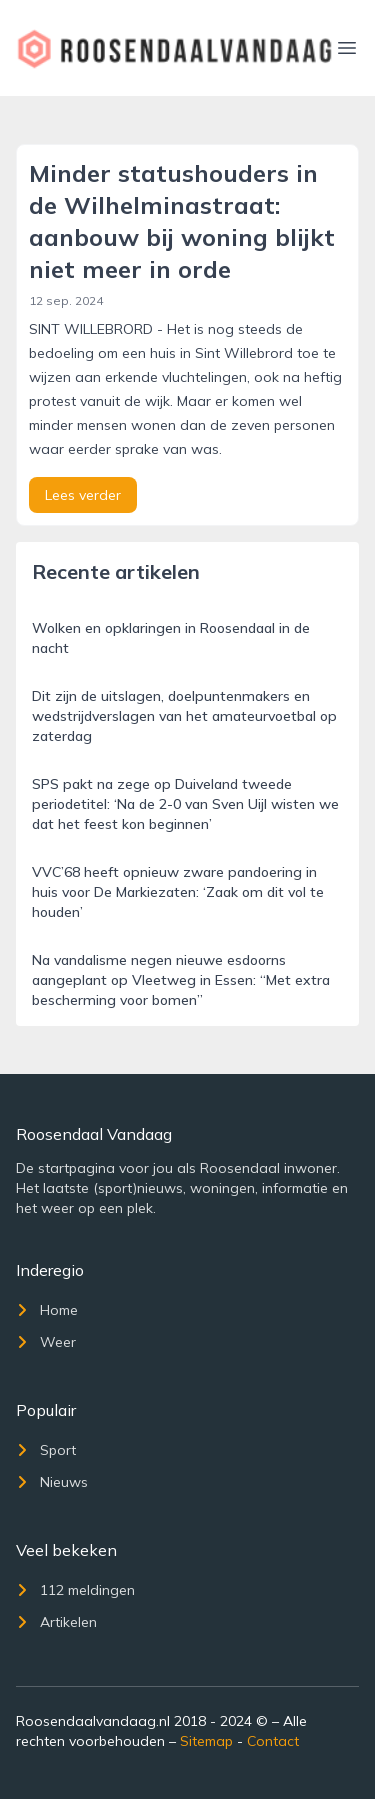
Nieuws (52, 1482)
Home (47, 1310)
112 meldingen (75, 1590)
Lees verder (83, 495)
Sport (46, 1450)
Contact (273, 1741)
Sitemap (206, 1741)
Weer (46, 1342)
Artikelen (56, 1622)
